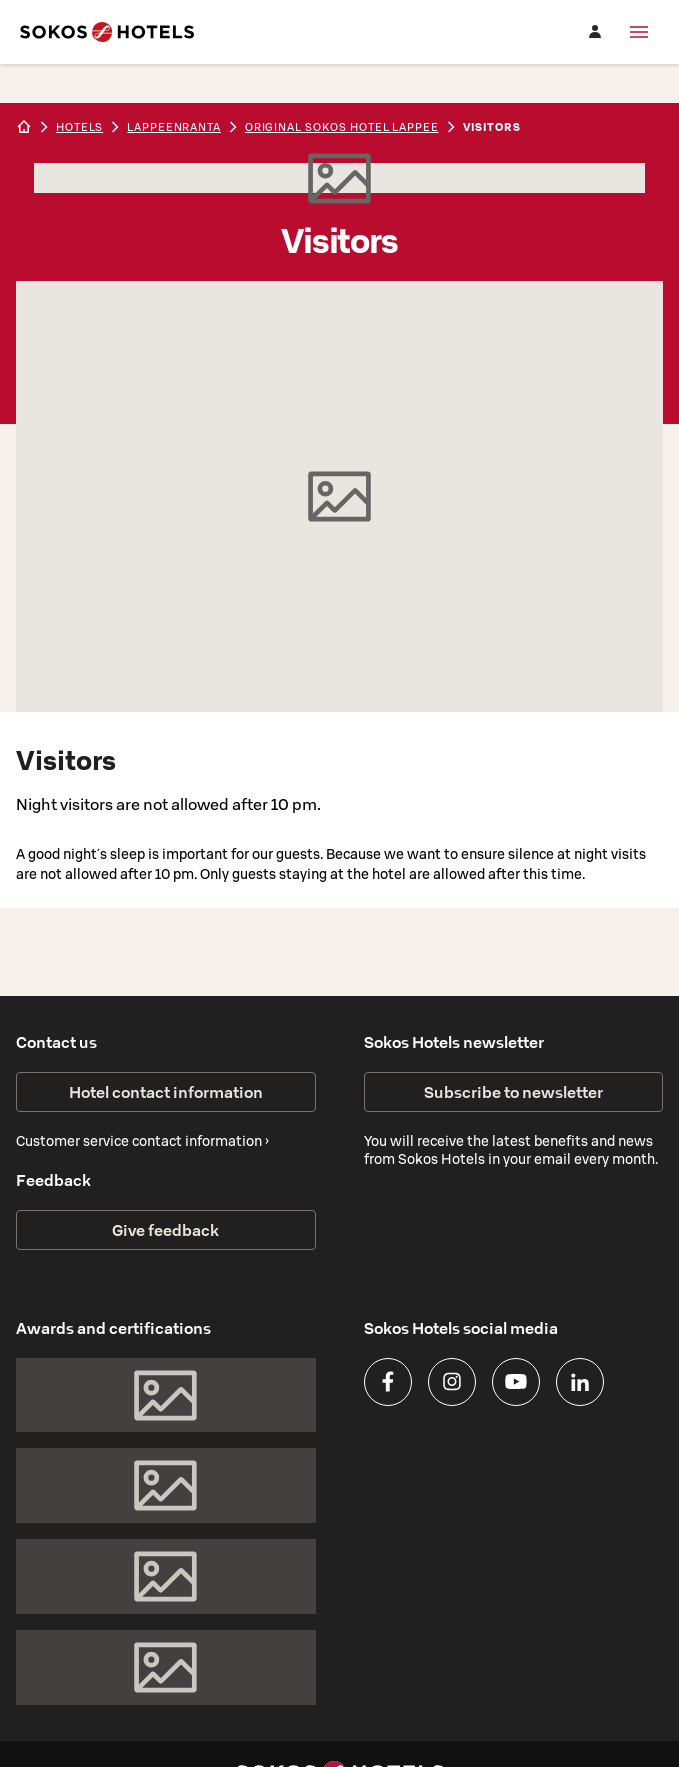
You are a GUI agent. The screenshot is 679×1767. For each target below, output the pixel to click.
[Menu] (639, 32)
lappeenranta (174, 127)
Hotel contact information (166, 1092)
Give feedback (165, 1230)
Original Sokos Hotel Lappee (342, 127)
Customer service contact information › (142, 1141)
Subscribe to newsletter (513, 1092)
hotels (79, 127)
